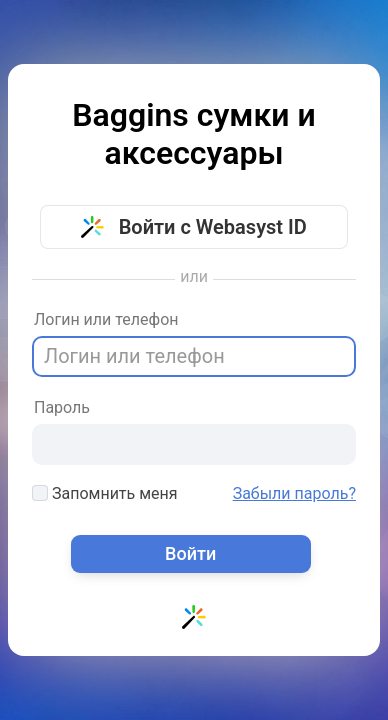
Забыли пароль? (294, 494)
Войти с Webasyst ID (194, 227)
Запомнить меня (105, 493)
